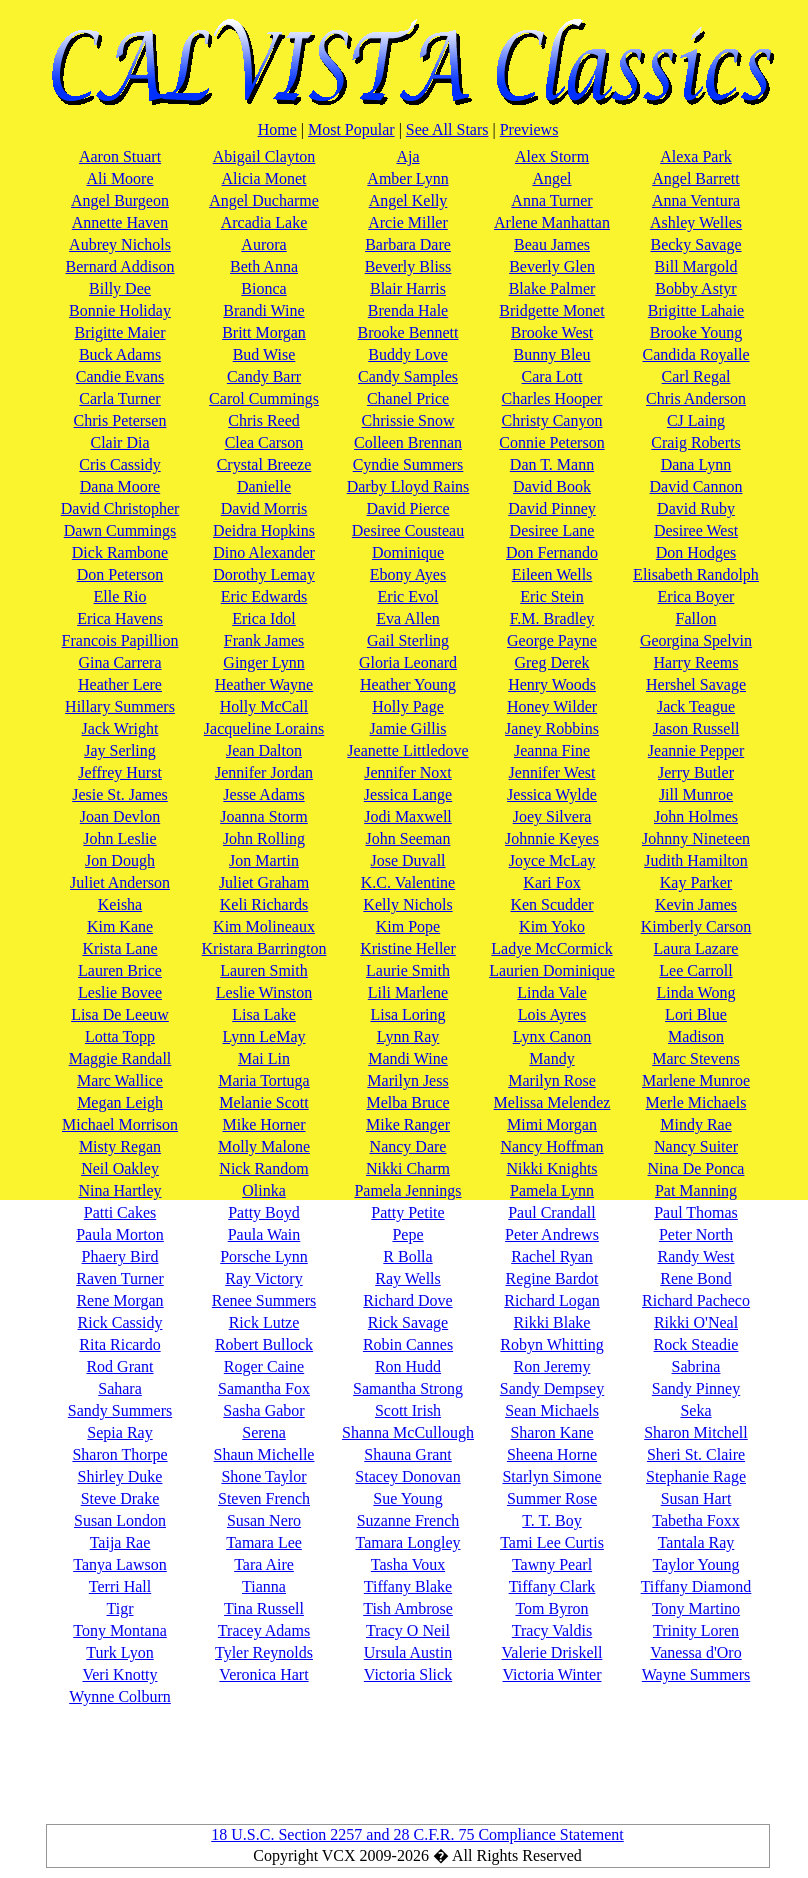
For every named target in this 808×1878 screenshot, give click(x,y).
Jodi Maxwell (408, 816)
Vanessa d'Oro (695, 1652)
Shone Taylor (263, 1476)
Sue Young (407, 1498)
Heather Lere (120, 684)
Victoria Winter (552, 1674)
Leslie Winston (264, 992)
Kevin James (696, 904)
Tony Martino (696, 1608)
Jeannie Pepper (696, 750)
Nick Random (263, 1168)
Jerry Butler (696, 772)
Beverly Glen (552, 266)
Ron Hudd (408, 1366)
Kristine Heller (408, 948)
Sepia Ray (119, 1432)
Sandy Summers (120, 1410)
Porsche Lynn (264, 1256)
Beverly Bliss (408, 266)
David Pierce (407, 508)
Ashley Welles (696, 222)
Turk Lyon (119, 1652)
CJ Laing (696, 420)
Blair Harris (408, 288)
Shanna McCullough (408, 1432)
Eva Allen (408, 618)
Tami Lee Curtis (552, 1542)
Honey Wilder (552, 706)
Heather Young (408, 684)
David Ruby (696, 508)
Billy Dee (120, 288)
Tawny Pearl (552, 1564)
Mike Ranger (408, 1124)
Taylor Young (696, 1564)
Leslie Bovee (120, 992)
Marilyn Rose (552, 1080)
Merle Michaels (696, 1102)
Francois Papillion (120, 640)
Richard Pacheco (696, 1300)
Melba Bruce (407, 1102)
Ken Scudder (551, 904)
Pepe (407, 1234)
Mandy (551, 1058)
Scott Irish (408, 1410)
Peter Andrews (552, 1234)
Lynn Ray (408, 1036)
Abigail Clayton (264, 156)
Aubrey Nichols (120, 244)
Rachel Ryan (552, 1256)
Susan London (120, 1520)
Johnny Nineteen (696, 838)
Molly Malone (264, 1146)
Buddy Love (408, 354)
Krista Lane (119, 948)
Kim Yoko (552, 926)
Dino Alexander (264, 552)
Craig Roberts (695, 442)
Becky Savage (695, 244)
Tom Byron (551, 1608)
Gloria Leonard (408, 662)
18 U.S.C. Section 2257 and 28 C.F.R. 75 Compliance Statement (417, 1834)
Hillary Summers (120, 706)
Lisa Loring (407, 1014)
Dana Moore (120, 486)
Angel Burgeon (120, 200)
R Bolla (407, 1256)
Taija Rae (120, 1542)
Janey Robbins (552, 728)
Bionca (263, 288)
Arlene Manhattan (552, 222)
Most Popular (351, 129)
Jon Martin (264, 860)
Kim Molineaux (264, 926)
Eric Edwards (264, 596)
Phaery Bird (120, 1256)
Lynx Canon (552, 1036)
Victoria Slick (408, 1674)
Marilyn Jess (407, 1080)
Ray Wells (408, 1278)
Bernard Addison (120, 266)
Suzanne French (408, 1520)
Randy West (695, 1256)
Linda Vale (551, 992)
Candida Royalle (695, 354)
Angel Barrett (696, 178)
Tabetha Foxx (695, 1520)
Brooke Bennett (408, 332)
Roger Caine (264, 1366)
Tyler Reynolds (264, 1652)
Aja (407, 156)
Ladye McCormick (551, 948)
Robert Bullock (264, 1344)
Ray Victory (263, 1278)
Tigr (120, 1608)
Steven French (264, 1498)
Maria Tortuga (263, 1080)
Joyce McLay (552, 860)
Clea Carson (264, 442)
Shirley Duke (120, 1476)
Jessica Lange (408, 794)
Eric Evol (408, 596)
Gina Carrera (119, 662)
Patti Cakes (120, 1212)
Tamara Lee (264, 1542)
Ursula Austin (408, 1652)
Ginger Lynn (263, 662)
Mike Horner (263, 1124)
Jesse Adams (263, 794)
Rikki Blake (552, 1322)
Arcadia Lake (264, 222)
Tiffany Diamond (696, 1586)
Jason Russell (696, 728)
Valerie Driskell (552, 1652)
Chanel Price (408, 398)
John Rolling (264, 838)
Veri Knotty (119, 1674)
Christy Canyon (552, 420)
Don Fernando (552, 552)
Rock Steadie (696, 1344)
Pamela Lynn (552, 1190)
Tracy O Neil (408, 1630)
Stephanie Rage (696, 1476)
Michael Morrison (120, 1124)
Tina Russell (264, 1608)
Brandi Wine (263, 310)
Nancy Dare (408, 1146)
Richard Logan (552, 1300)
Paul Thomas (696, 1212)
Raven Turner (120, 1278)
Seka (695, 1410)
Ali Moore (119, 178)
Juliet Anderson (120, 882)
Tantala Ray (696, 1542)
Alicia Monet (264, 178)
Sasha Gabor (263, 1410)
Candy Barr (264, 376)
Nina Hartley (119, 1190)
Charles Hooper (552, 398)
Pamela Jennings (407, 1190)
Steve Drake (120, 1498)
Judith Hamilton (696, 860)
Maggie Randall (120, 1058)
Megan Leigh (120, 1102)
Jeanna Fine (552, 750)
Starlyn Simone (551, 1476)
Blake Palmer (552, 288)
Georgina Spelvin (696, 640)
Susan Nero (264, 1520)
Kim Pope (408, 926)
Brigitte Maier (119, 332)
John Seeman (408, 838)
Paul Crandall (552, 1212)
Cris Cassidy (119, 464)
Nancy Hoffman (551, 1146)
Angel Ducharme (264, 200)
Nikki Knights (551, 1168)
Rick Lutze (264, 1322)
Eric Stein (552, 596)
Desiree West (696, 530)
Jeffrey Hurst (120, 772)
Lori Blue (696, 1014)
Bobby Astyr (695, 288)
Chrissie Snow (408, 420)
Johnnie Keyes (552, 838)
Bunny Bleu (552, 354)
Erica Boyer (696, 596)
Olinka (264, 1190)
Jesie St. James (120, 794)
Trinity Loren (696, 1630)
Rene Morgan (119, 1300)
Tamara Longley (407, 1542)
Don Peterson (120, 574)
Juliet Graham (264, 882)
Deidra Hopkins (264, 530)
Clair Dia (119, 442)
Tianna (264, 1586)
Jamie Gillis (408, 728)
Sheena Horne (552, 1454)
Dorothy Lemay (264, 574)
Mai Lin (264, 1058)
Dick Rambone (120, 552)
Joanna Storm (264, 816)
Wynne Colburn (120, 1696)
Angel (551, 178)
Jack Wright (120, 728)
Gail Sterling (408, 640)
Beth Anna (264, 266)
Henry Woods (552, 684)
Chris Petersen (120, 420)
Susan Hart (696, 1498)
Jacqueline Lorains (264, 728)
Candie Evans (120, 376)
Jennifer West (552, 772)
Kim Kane (120, 926)
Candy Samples (408, 376)
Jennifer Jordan (264, 772)
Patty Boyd (264, 1212)
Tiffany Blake (408, 1586)
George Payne (552, 640)
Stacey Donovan (407, 1476)
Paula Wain (264, 1234)
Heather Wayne (264, 684)
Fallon (696, 618)
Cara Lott (552, 376)
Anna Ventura (696, 200)
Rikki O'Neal (696, 1322)
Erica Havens (120, 618)
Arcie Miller (408, 222)
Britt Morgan (264, 332)
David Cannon (696, 486)
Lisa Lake (264, 1014)
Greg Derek (551, 662)
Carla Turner (119, 398)
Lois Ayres (552, 1014)
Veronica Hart (263, 1674)
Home (277, 129)
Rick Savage (408, 1322)
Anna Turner (551, 200)
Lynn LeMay (263, 1036)
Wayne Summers (696, 1674)
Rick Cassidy (120, 1322)
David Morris (264, 508)
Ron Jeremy (552, 1366)
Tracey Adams (264, 1630)
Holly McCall (264, 706)
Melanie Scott (263, 1102)
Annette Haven (120, 222)
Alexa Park (696, 156)
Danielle (264, 486)
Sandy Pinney (696, 1388)
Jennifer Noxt (408, 772)
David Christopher (120, 508)
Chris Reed (264, 420)
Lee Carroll (695, 970)
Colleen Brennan (408, 442)
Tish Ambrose (408, 1608)
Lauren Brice (120, 970)
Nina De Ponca (696, 1168)
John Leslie (119, 838)
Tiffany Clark (552, 1586)
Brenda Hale (408, 310)
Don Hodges (696, 552)
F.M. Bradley (552, 618)
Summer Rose (552, 1498)
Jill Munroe (696, 794)
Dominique (408, 552)
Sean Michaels (552, 1410)
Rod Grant (119, 1366)
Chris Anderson (696, 398)
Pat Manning (696, 1190)
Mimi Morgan (552, 1124)
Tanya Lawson (120, 1564)
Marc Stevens (696, 1058)
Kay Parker (696, 882)
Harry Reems (696, 662)
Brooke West (552, 332)
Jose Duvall (407, 860)
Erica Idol (264, 618)
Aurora (263, 244)
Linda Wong (696, 992)
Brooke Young (696, 332)
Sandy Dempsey (552, 1388)
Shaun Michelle (264, 1454)
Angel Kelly (408, 200)
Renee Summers (264, 1300)
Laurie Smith (408, 970)
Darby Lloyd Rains (408, 486)
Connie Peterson (551, 442)
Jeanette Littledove (407, 750)
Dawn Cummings (120, 530)
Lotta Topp (120, 1036)
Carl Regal (696, 376)
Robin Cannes (408, 1344)
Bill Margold (696, 266)
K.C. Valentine (408, 882)
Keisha (120, 904)
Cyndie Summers (408, 464)
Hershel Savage (696, 684)
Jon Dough (120, 860)
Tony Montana (120, 1630)
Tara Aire (264, 1564)
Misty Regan (120, 1146)
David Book (552, 486)
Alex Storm (552, 156)
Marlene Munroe (696, 1080)
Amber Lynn (407, 178)
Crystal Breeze (264, 464)
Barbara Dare (408, 244)
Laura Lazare (696, 948)
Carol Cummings (264, 398)
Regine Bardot (552, 1278)
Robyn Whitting (551, 1344)
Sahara (120, 1388)
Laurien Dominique (552, 970)
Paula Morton (120, 1234)
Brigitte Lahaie (696, 310)
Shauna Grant (408, 1454)
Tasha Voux (408, 1564)
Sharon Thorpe (119, 1454)
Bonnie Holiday (120, 310)
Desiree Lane (552, 530)
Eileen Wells (552, 574)
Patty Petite (407, 1212)
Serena (264, 1432)
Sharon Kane (551, 1432)
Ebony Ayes (408, 574)
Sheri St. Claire (696, 1454)
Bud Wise (264, 354)
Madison (696, 1036)
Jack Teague (696, 706)
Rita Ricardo (119, 1344)
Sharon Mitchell (696, 1432)
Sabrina (696, 1366)
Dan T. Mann (552, 464)
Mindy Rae (696, 1124)
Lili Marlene (408, 992)
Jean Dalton (264, 750)
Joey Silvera (552, 816)
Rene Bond (696, 1278)
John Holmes (696, 816)
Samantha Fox (264, 1388)
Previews (529, 129)
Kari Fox (551, 882)
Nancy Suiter (696, 1146)
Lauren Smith (264, 970)
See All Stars (447, 129)
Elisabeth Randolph (696, 574)
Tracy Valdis (552, 1630)
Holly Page (408, 706)
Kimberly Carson (696, 926)
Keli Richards (264, 904)
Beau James (552, 244)
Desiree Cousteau (408, 530)
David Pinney (552, 508)
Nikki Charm (408, 1168)
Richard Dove (407, 1300)
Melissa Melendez (552, 1102)
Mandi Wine (408, 1058)
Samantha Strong (408, 1388)
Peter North (696, 1234)
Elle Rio (120, 596)
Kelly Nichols (407, 904)
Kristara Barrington (264, 948)
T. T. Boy (552, 1520)
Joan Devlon (120, 816)
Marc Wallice (120, 1080)
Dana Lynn (696, 464)
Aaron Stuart (120, 156)
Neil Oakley (120, 1168)
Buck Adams (120, 354)
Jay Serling (120, 750)
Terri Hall (120, 1586)
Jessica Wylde (552, 794)
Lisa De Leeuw (120, 1014)
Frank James (264, 640)
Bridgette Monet (551, 310)
